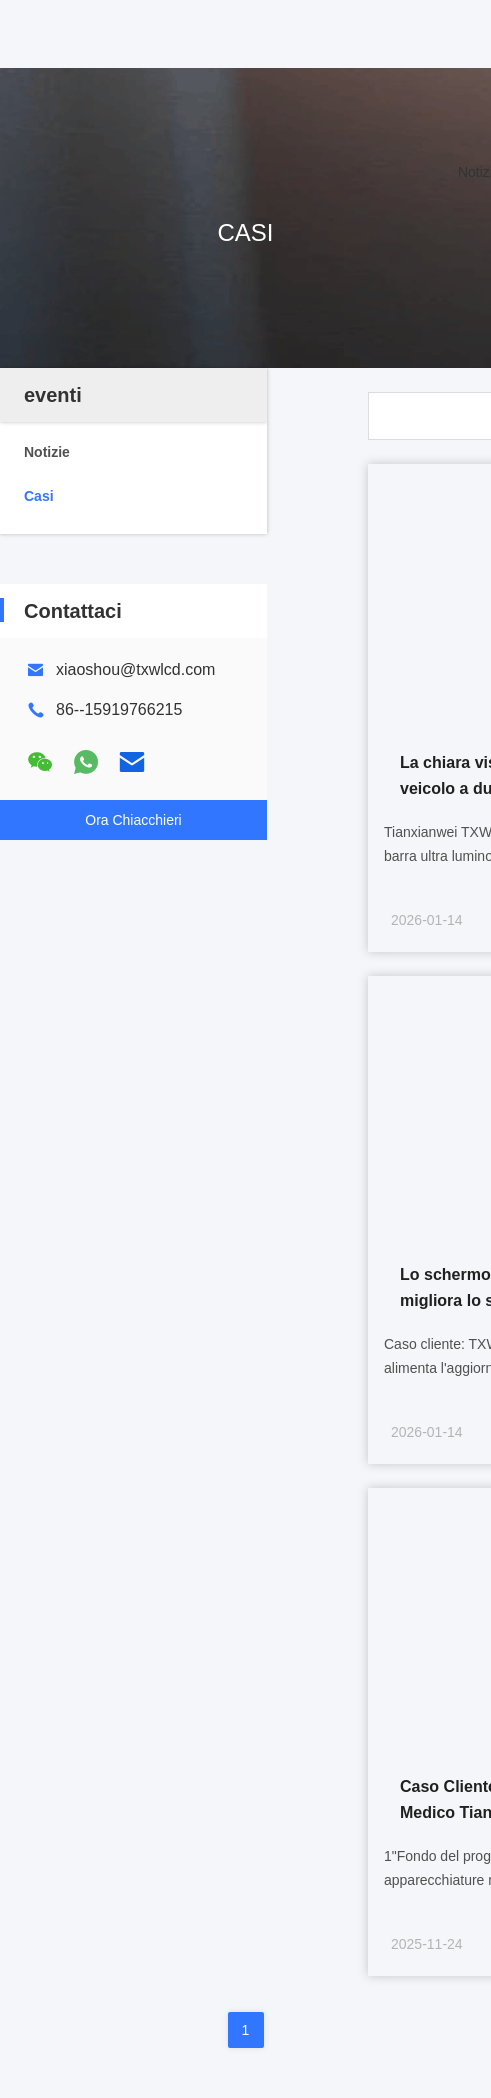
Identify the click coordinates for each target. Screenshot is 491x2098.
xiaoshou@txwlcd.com (135, 669)
